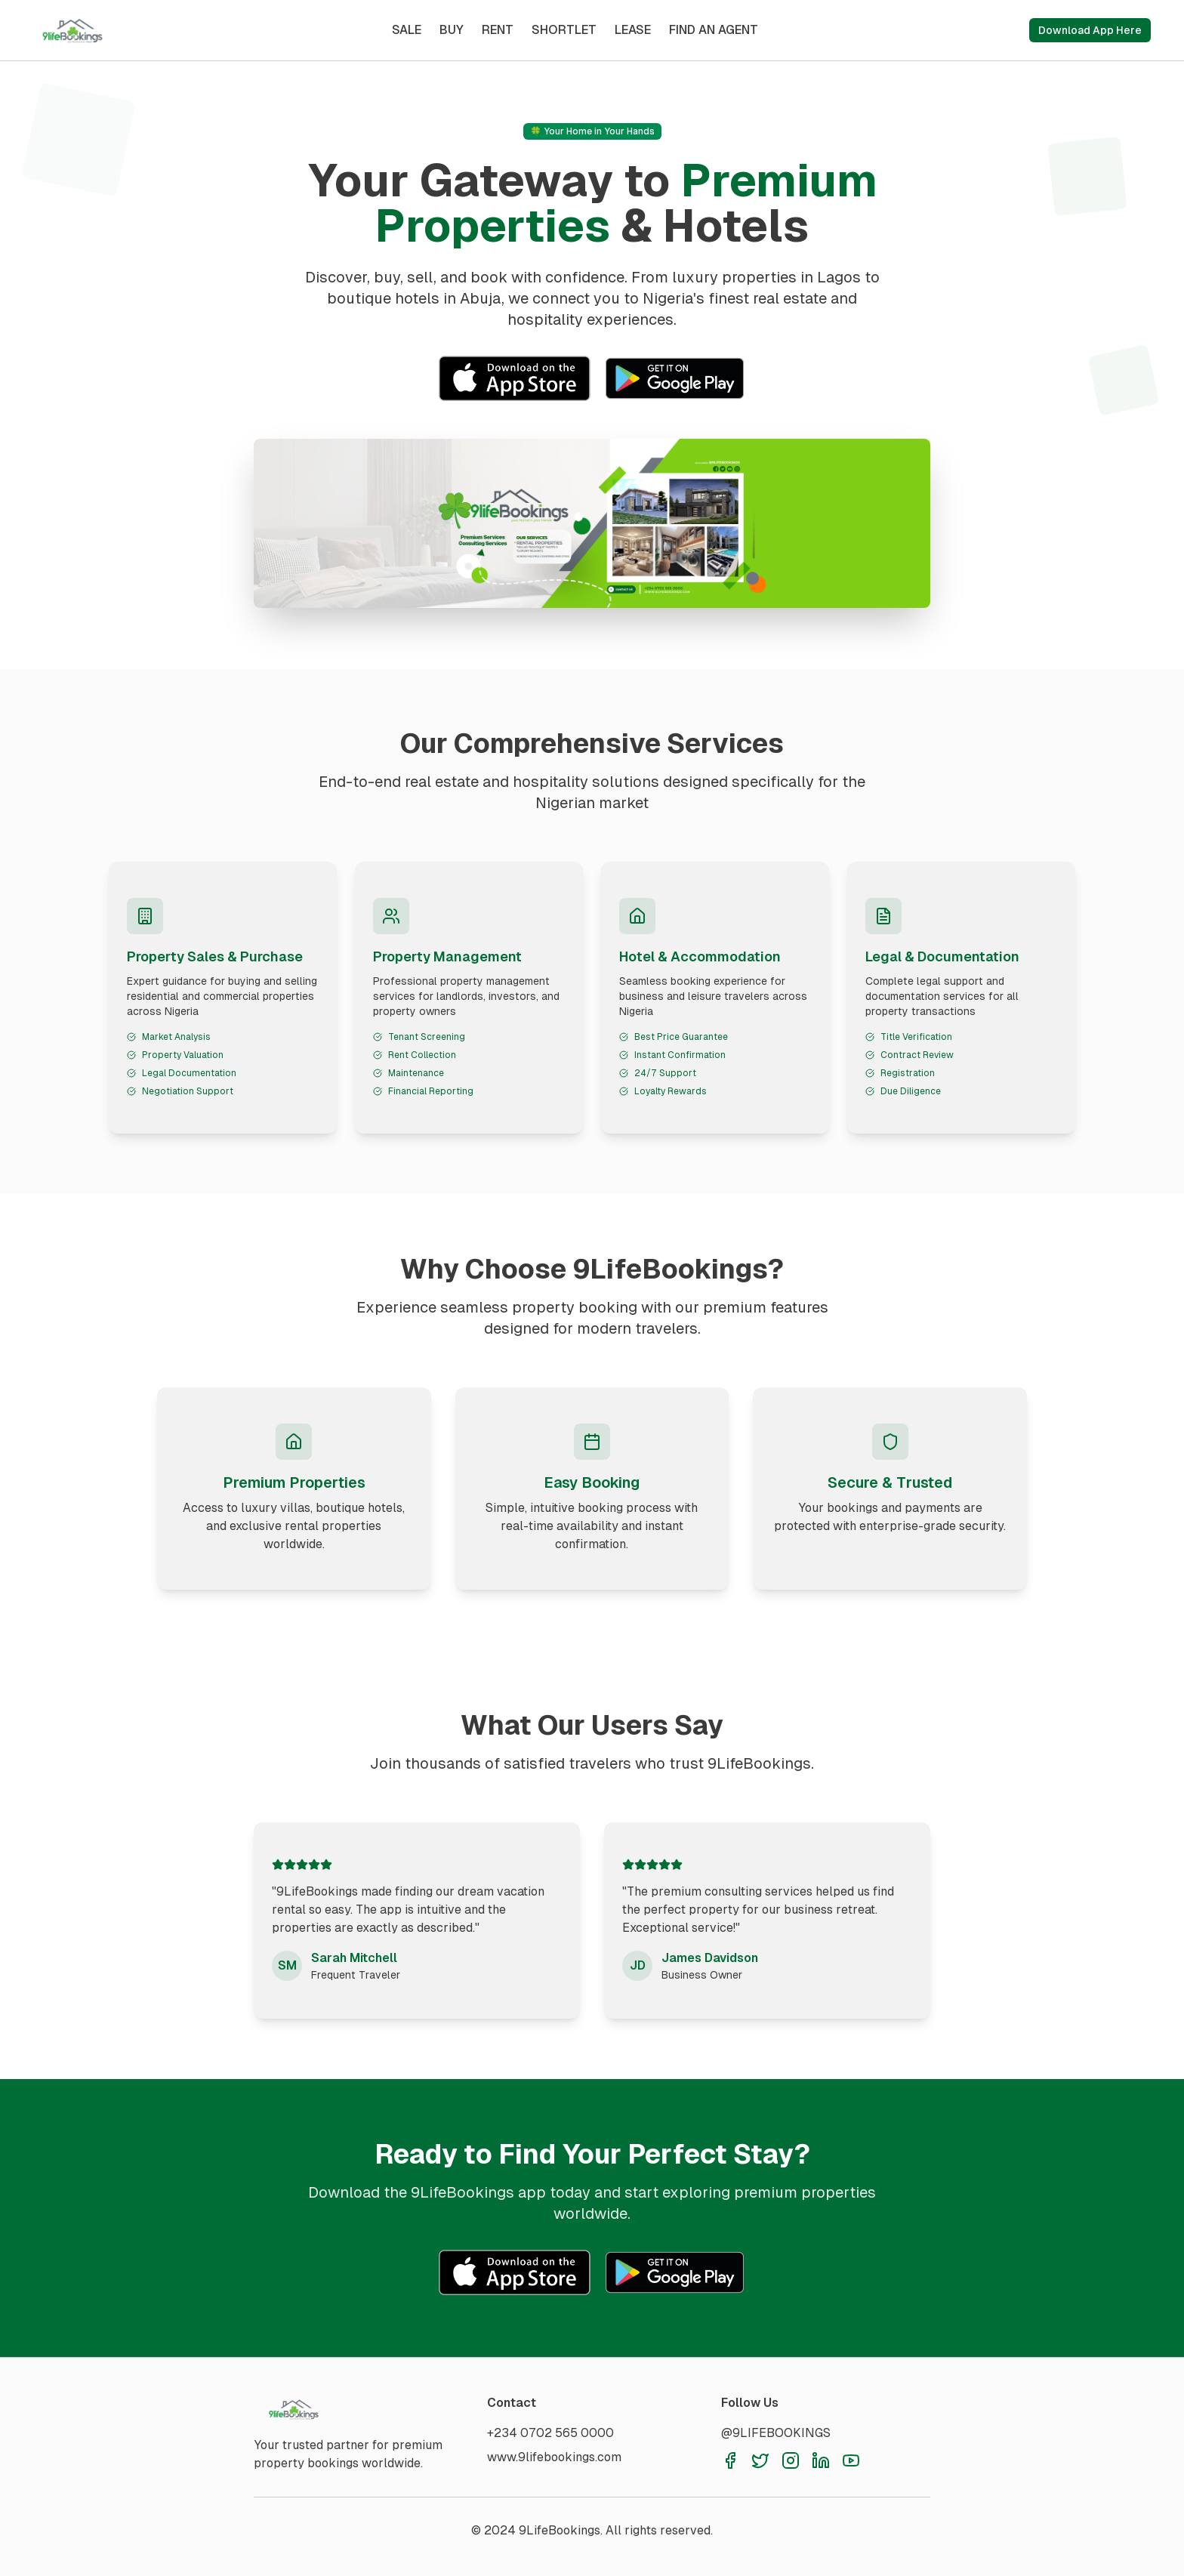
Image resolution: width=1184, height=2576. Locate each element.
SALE (406, 30)
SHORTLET (564, 30)
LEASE (633, 30)
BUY (451, 30)
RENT (497, 30)
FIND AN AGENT (713, 30)
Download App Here (1090, 30)
